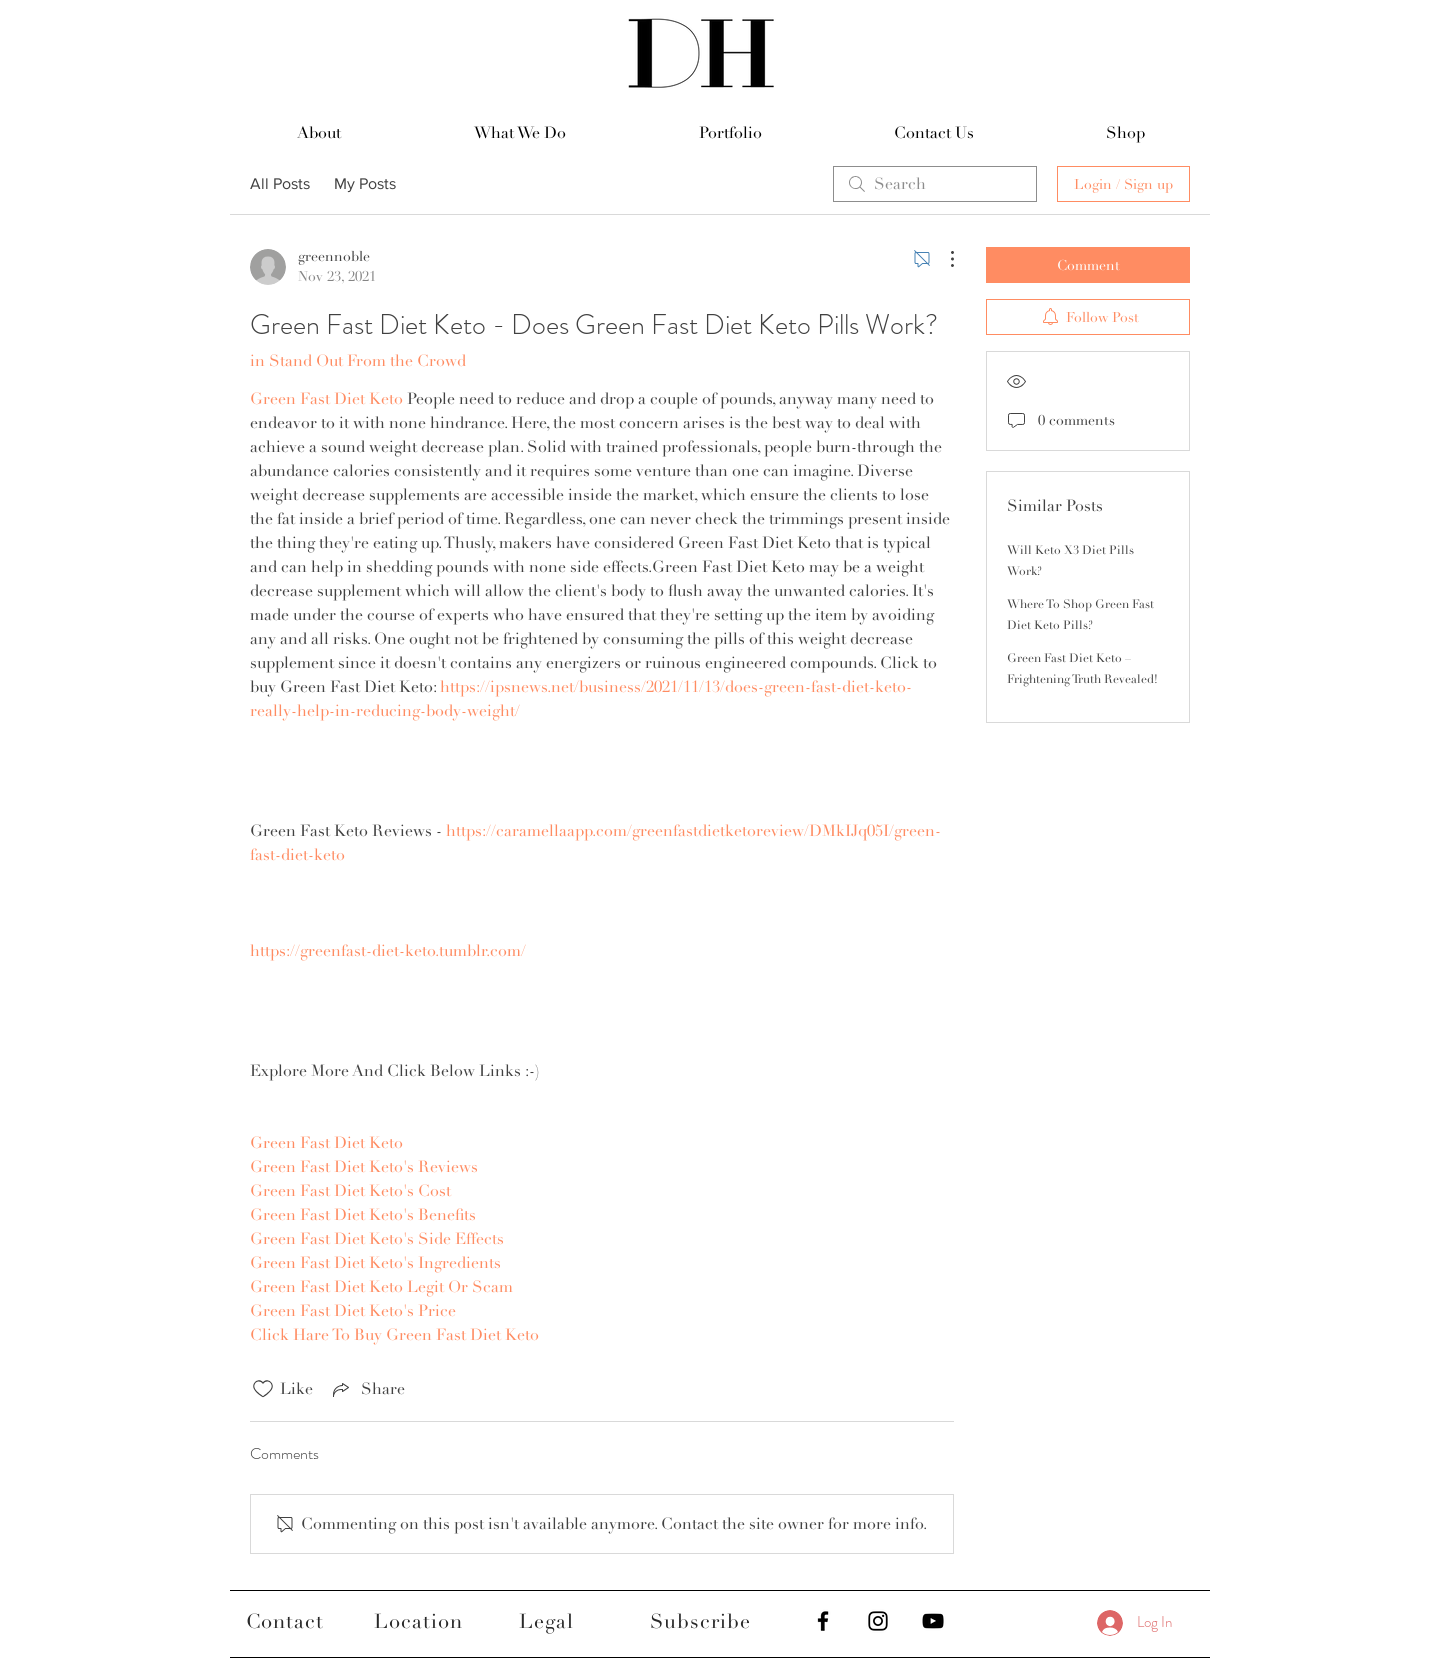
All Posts (280, 183)
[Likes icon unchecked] (263, 1389)
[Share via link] (367, 1389)
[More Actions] (942, 259)
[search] (935, 184)
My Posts (365, 183)
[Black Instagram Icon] (878, 1621)
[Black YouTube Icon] (933, 1621)
